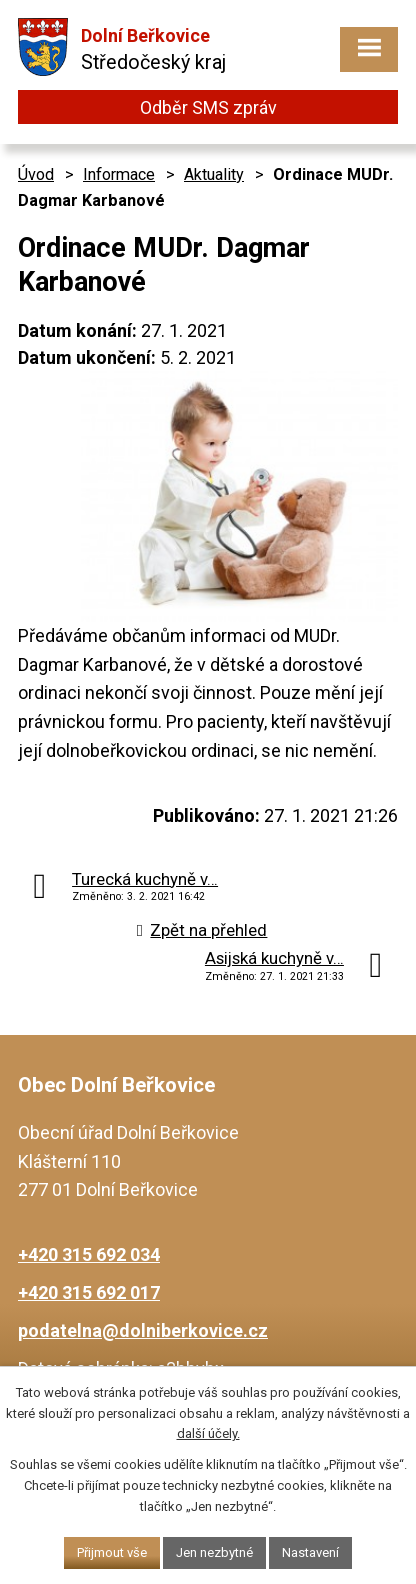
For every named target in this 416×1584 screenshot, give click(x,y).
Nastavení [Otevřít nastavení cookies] (310, 1552)
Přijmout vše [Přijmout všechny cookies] (112, 1552)
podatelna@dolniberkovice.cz (143, 1330)
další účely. (208, 1433)
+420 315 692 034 (89, 1254)
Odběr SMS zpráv (208, 107)
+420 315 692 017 (89, 1292)
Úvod (36, 174)
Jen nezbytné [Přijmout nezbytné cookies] (214, 1552)
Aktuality (214, 174)
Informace (119, 174)
